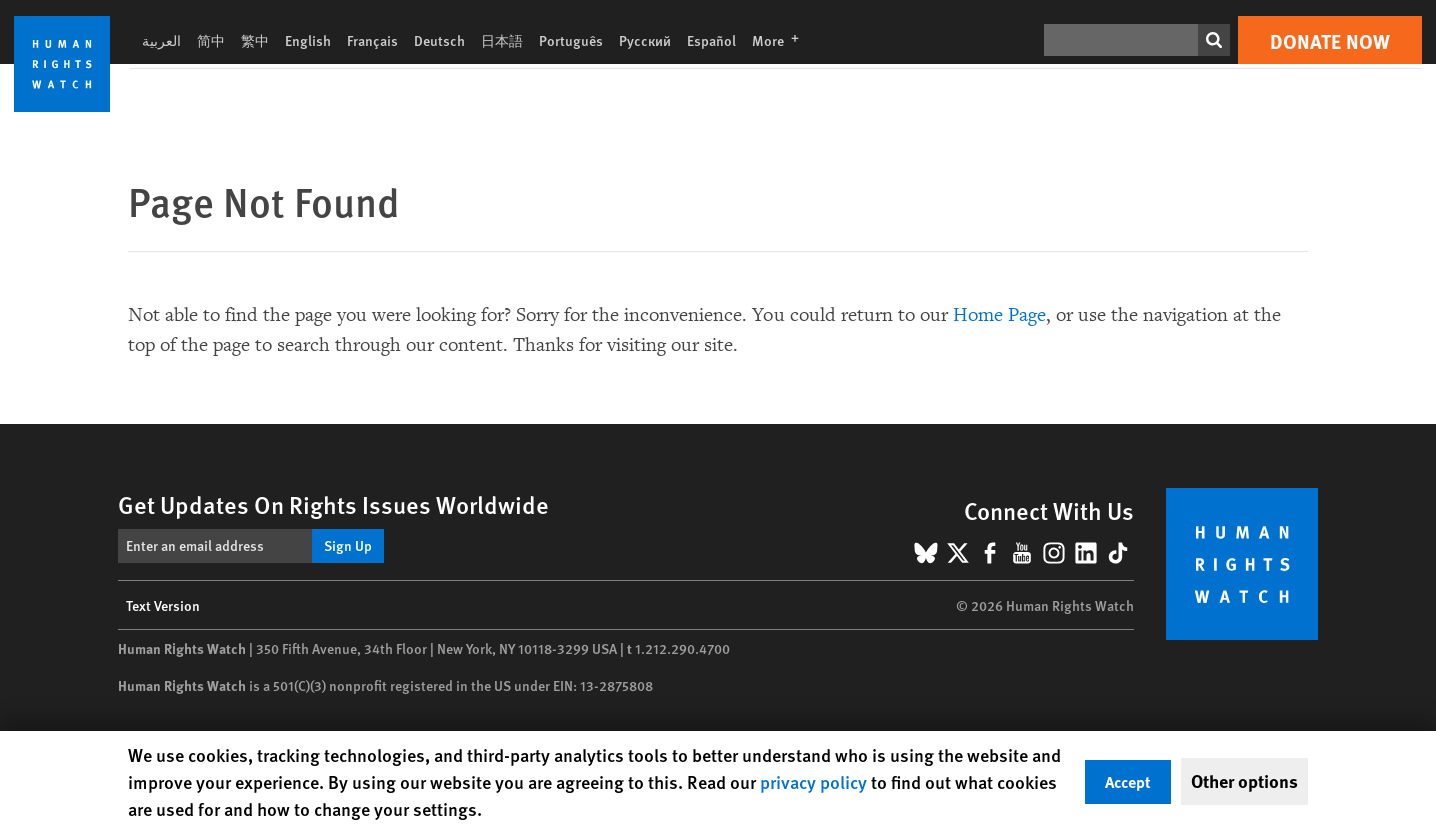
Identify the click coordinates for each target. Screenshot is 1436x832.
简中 (211, 40)
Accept (1128, 781)
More (781, 40)
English (308, 40)
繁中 (255, 40)
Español (711, 40)
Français (372, 40)
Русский (645, 40)
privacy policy (813, 781)
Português (571, 40)
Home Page (999, 315)
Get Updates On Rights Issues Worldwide (333, 504)
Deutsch (439, 40)
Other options (1244, 781)
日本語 (502, 40)
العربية (161, 40)
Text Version (163, 605)
